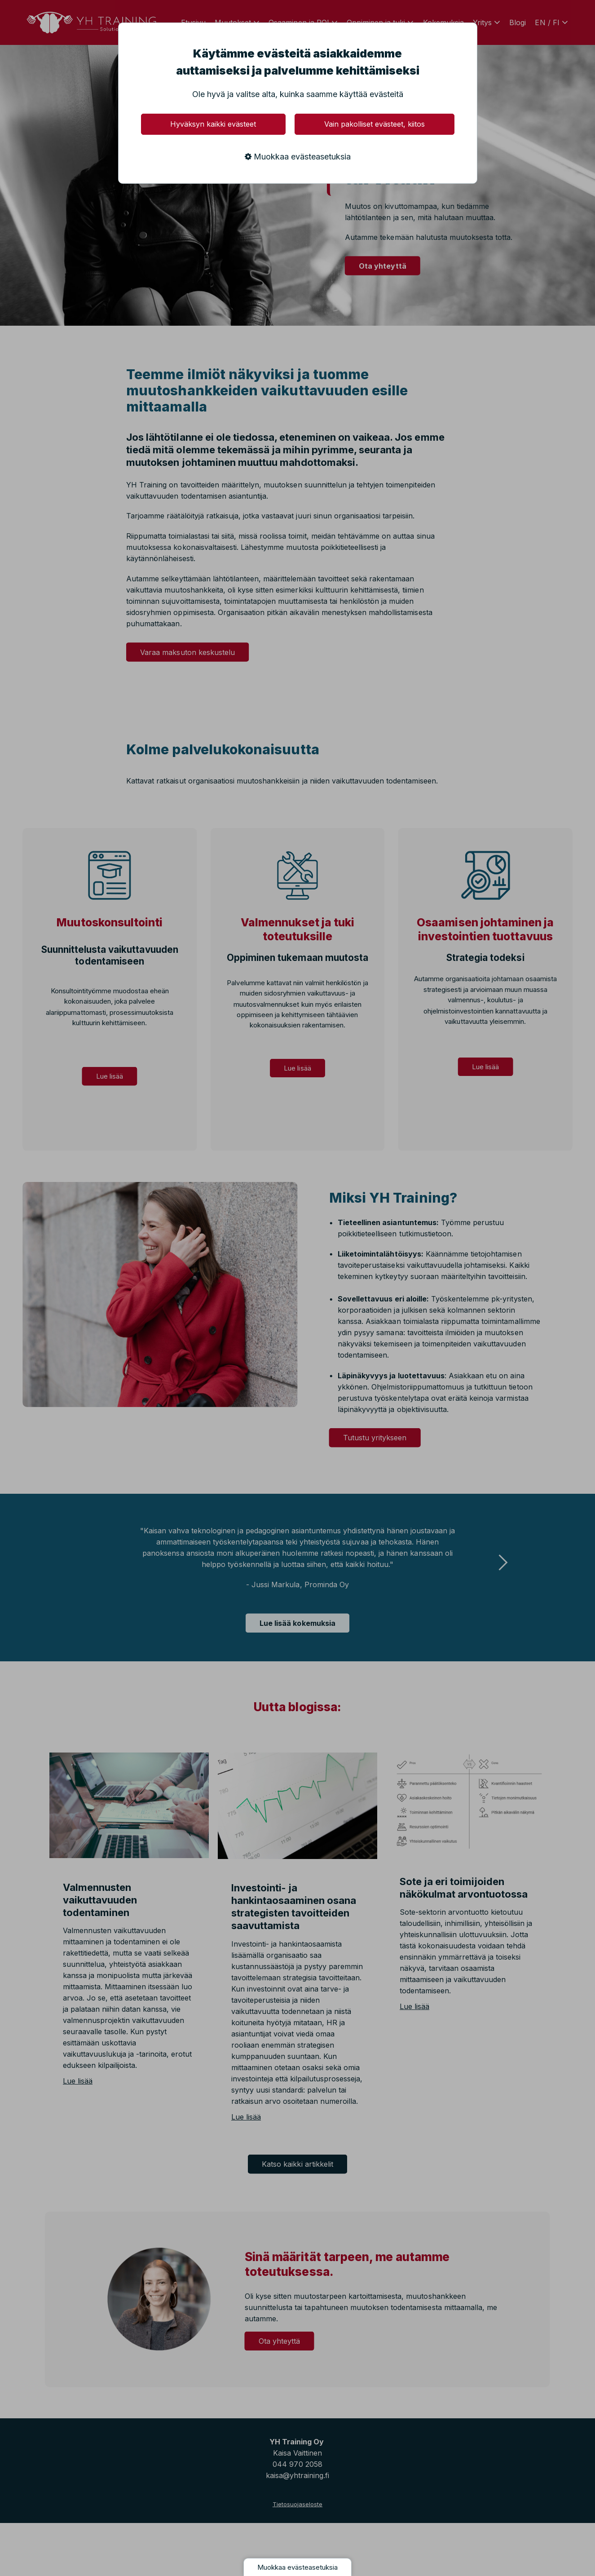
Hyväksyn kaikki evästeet (213, 124)
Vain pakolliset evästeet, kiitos (374, 124)
